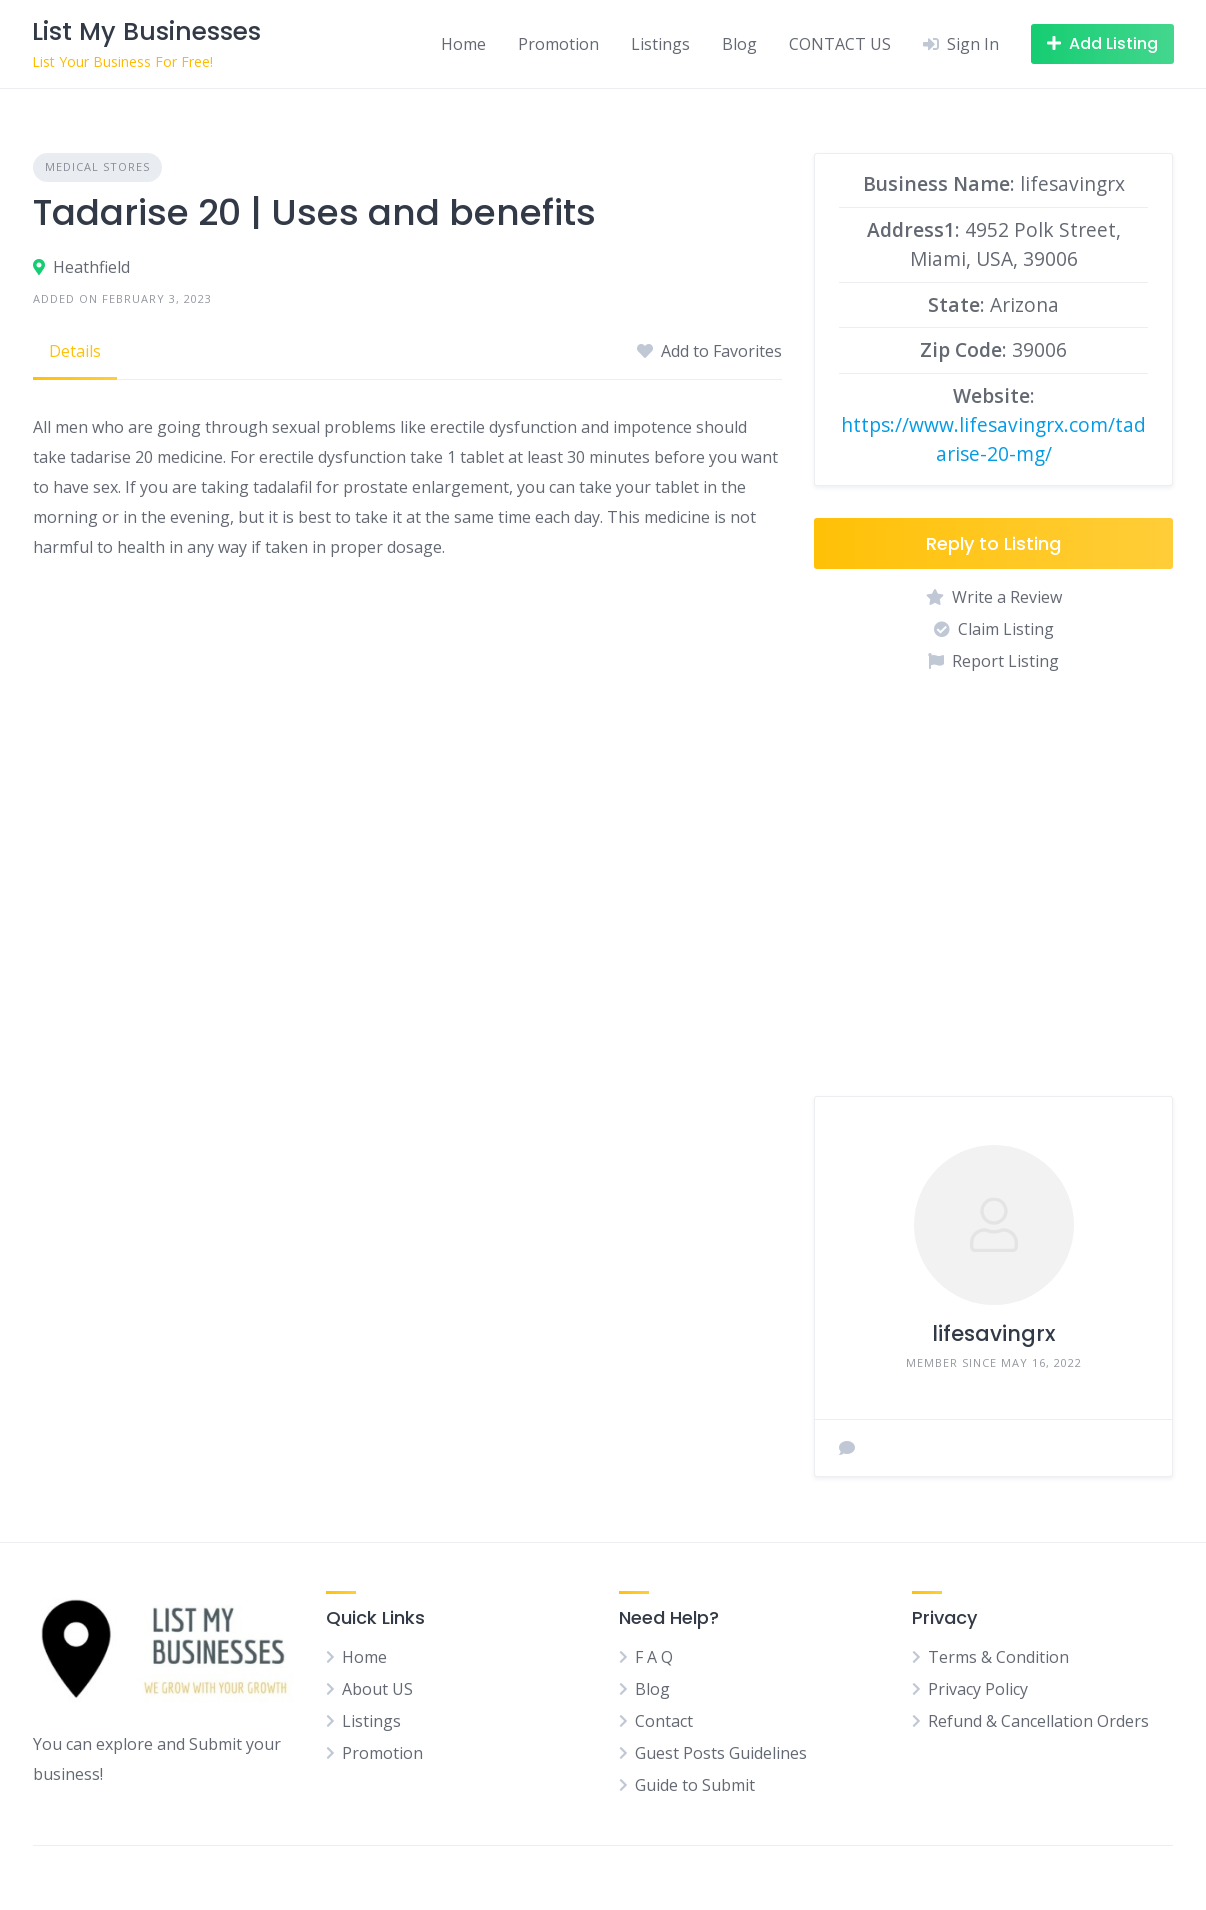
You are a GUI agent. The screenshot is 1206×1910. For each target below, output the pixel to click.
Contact (664, 1721)
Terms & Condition (998, 1657)
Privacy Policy (978, 1689)
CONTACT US (840, 44)
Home (463, 44)
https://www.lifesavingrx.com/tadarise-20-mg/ (993, 439)
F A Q (654, 1657)
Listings (660, 44)
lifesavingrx (993, 1333)
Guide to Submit (695, 1785)
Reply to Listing (993, 543)
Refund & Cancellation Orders (1038, 1721)
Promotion (558, 44)
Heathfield (91, 267)
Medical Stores (97, 166)
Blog (739, 44)
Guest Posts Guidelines (721, 1753)
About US (377, 1689)
